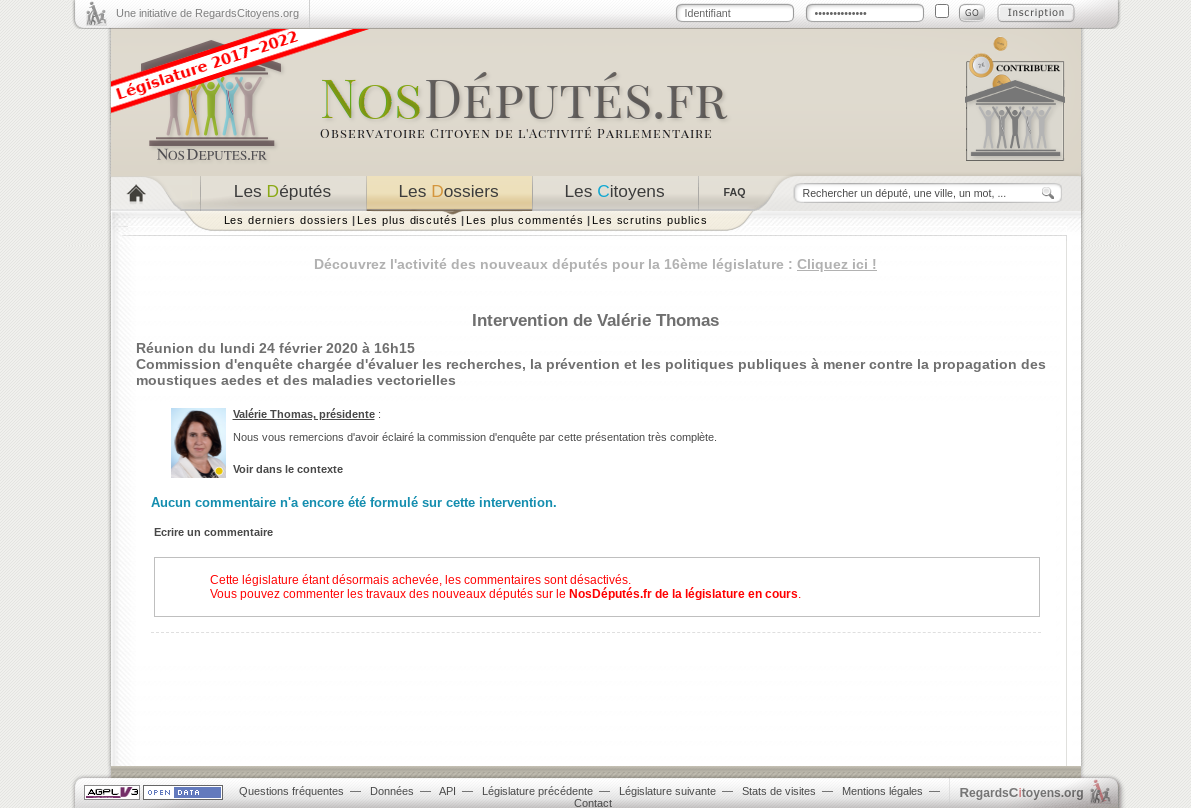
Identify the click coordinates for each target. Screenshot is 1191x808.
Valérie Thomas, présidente (304, 414)
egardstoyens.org (1022, 792)
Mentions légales (882, 791)
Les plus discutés (407, 220)
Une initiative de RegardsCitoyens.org (207, 13)
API (447, 791)
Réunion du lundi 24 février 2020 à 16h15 (275, 348)
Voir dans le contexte (288, 469)
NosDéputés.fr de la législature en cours (683, 594)
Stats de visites (779, 791)
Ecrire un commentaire (213, 532)
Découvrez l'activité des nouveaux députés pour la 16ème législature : (595, 264)
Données (392, 791)
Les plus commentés (525, 220)
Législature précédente (537, 791)
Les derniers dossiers (287, 220)
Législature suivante (667, 791)
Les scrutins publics (650, 220)
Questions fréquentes (291, 791)
